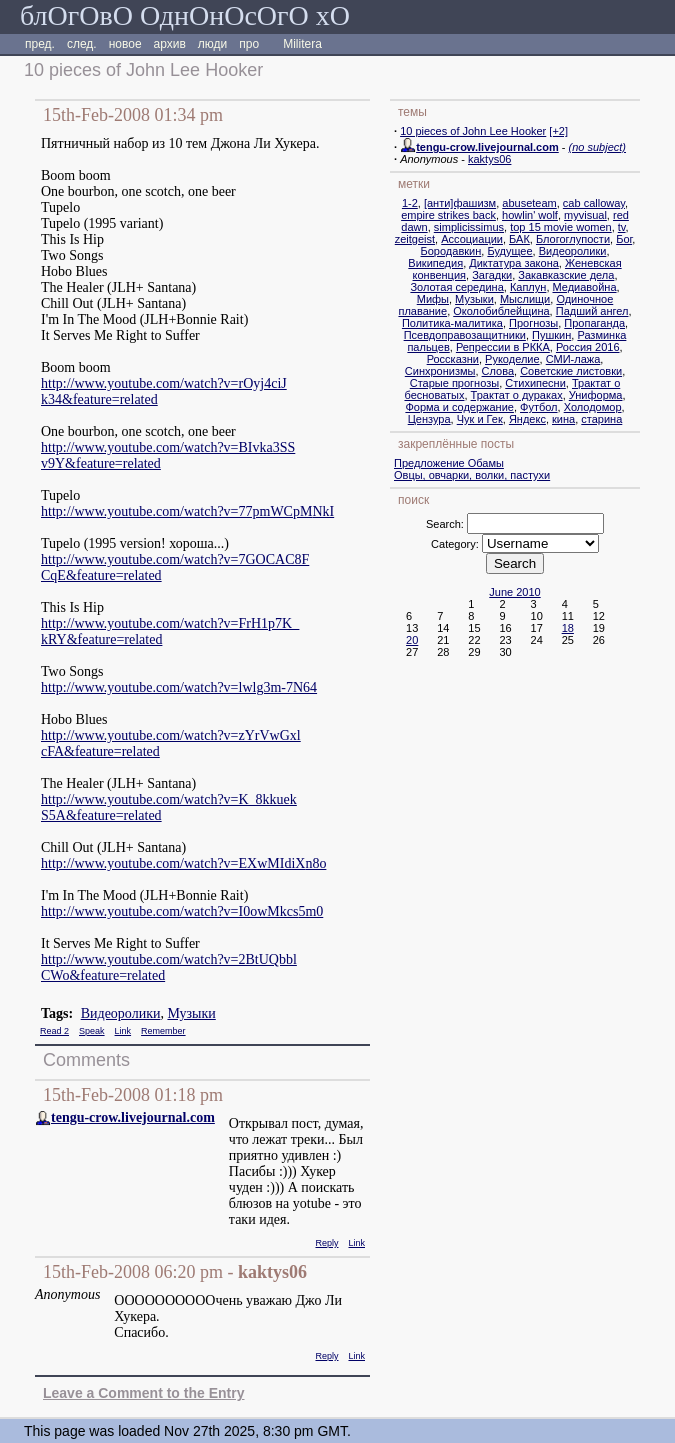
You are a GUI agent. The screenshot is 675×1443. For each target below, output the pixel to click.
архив (170, 44)
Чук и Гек (480, 419)
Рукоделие (512, 359)
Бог (624, 239)
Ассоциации (472, 239)
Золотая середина (456, 287)
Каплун (528, 287)
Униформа (596, 395)
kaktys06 (489, 159)
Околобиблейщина (501, 311)
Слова (498, 371)
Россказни (453, 359)
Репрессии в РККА (503, 347)
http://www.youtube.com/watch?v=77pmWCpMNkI (187, 511)
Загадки (492, 275)
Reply (326, 1243)
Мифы (433, 299)
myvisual (585, 215)
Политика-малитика (452, 323)
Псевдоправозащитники (465, 335)
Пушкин (551, 335)
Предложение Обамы (449, 463)
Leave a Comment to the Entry (144, 1393)
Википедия (435, 263)
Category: (455, 544)
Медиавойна (585, 287)
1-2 (410, 203)
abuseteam (529, 203)
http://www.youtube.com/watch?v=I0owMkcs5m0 (182, 911)
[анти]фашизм (460, 203)
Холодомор (593, 407)
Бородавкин (451, 251)
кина (563, 419)
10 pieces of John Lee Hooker (473, 131)
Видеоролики (121, 1013)
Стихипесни (535, 383)
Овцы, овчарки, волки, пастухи (472, 475)
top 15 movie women (561, 227)
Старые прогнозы (454, 383)
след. (82, 44)
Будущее (509, 251)
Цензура (429, 419)
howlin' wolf (530, 215)
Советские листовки (571, 371)
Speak (92, 1031)
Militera (302, 44)
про (249, 44)
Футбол (539, 407)
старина (601, 419)
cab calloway (594, 203)
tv (622, 227)
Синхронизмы (440, 371)
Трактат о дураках (517, 395)
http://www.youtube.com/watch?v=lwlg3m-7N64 (179, 687)
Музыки (191, 1013)
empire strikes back (448, 215)
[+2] (558, 131)
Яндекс (527, 419)
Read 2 (54, 1031)
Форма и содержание (459, 407)
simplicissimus (469, 227)
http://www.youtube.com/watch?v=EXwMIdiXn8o (183, 863)
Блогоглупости (573, 239)
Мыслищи (525, 299)
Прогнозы (533, 323)
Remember (163, 1031)
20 (412, 640)
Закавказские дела (566, 275)
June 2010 (514, 592)
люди (212, 44)
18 (568, 628)
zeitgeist (415, 239)
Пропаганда (594, 323)
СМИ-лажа (573, 359)
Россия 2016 (588, 347)
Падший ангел (592, 311)
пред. (40, 44)
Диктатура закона (514, 263)
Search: (445, 524)
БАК (519, 239)
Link (123, 1031)
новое (125, 44)
